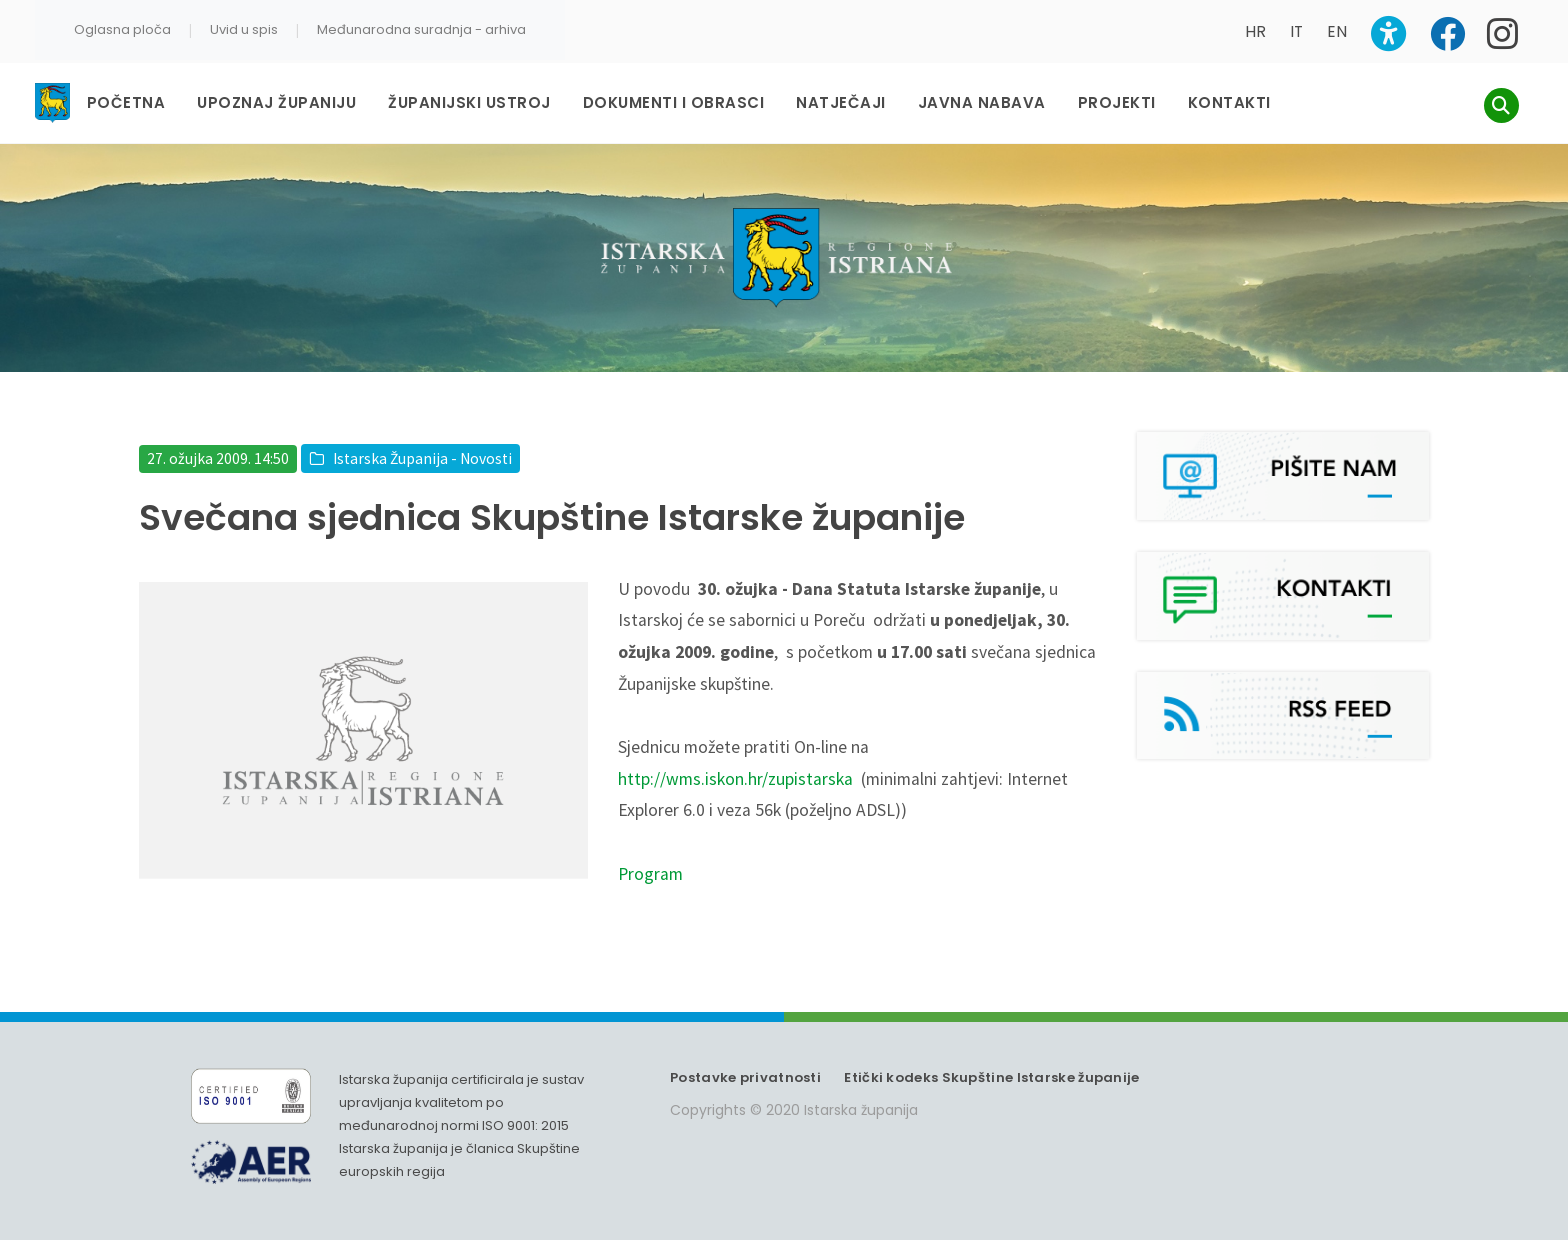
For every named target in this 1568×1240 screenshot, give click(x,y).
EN (1337, 31)
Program (650, 874)
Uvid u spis (244, 29)
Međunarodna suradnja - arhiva (421, 29)
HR (1255, 31)
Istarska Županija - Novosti (422, 458)
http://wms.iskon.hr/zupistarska (735, 779)
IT (1296, 31)
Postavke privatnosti (745, 1077)
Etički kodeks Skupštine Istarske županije (991, 1077)
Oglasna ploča (122, 29)
